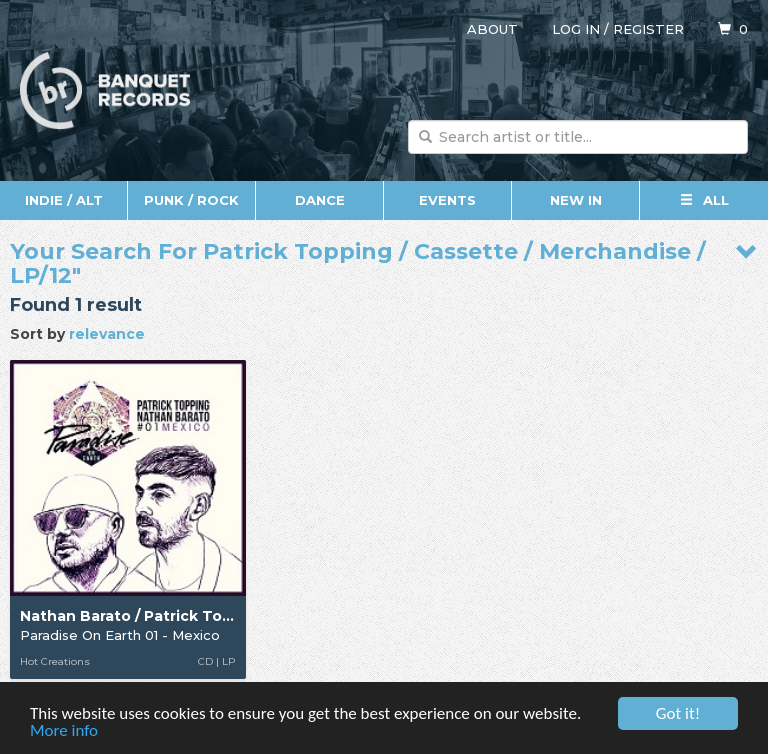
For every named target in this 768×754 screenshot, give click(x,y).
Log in (576, 29)
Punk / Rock (191, 200)
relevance (107, 334)
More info (64, 731)
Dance (320, 200)
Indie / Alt (64, 200)
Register (648, 29)
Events (447, 200)
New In (576, 200)
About (492, 29)
